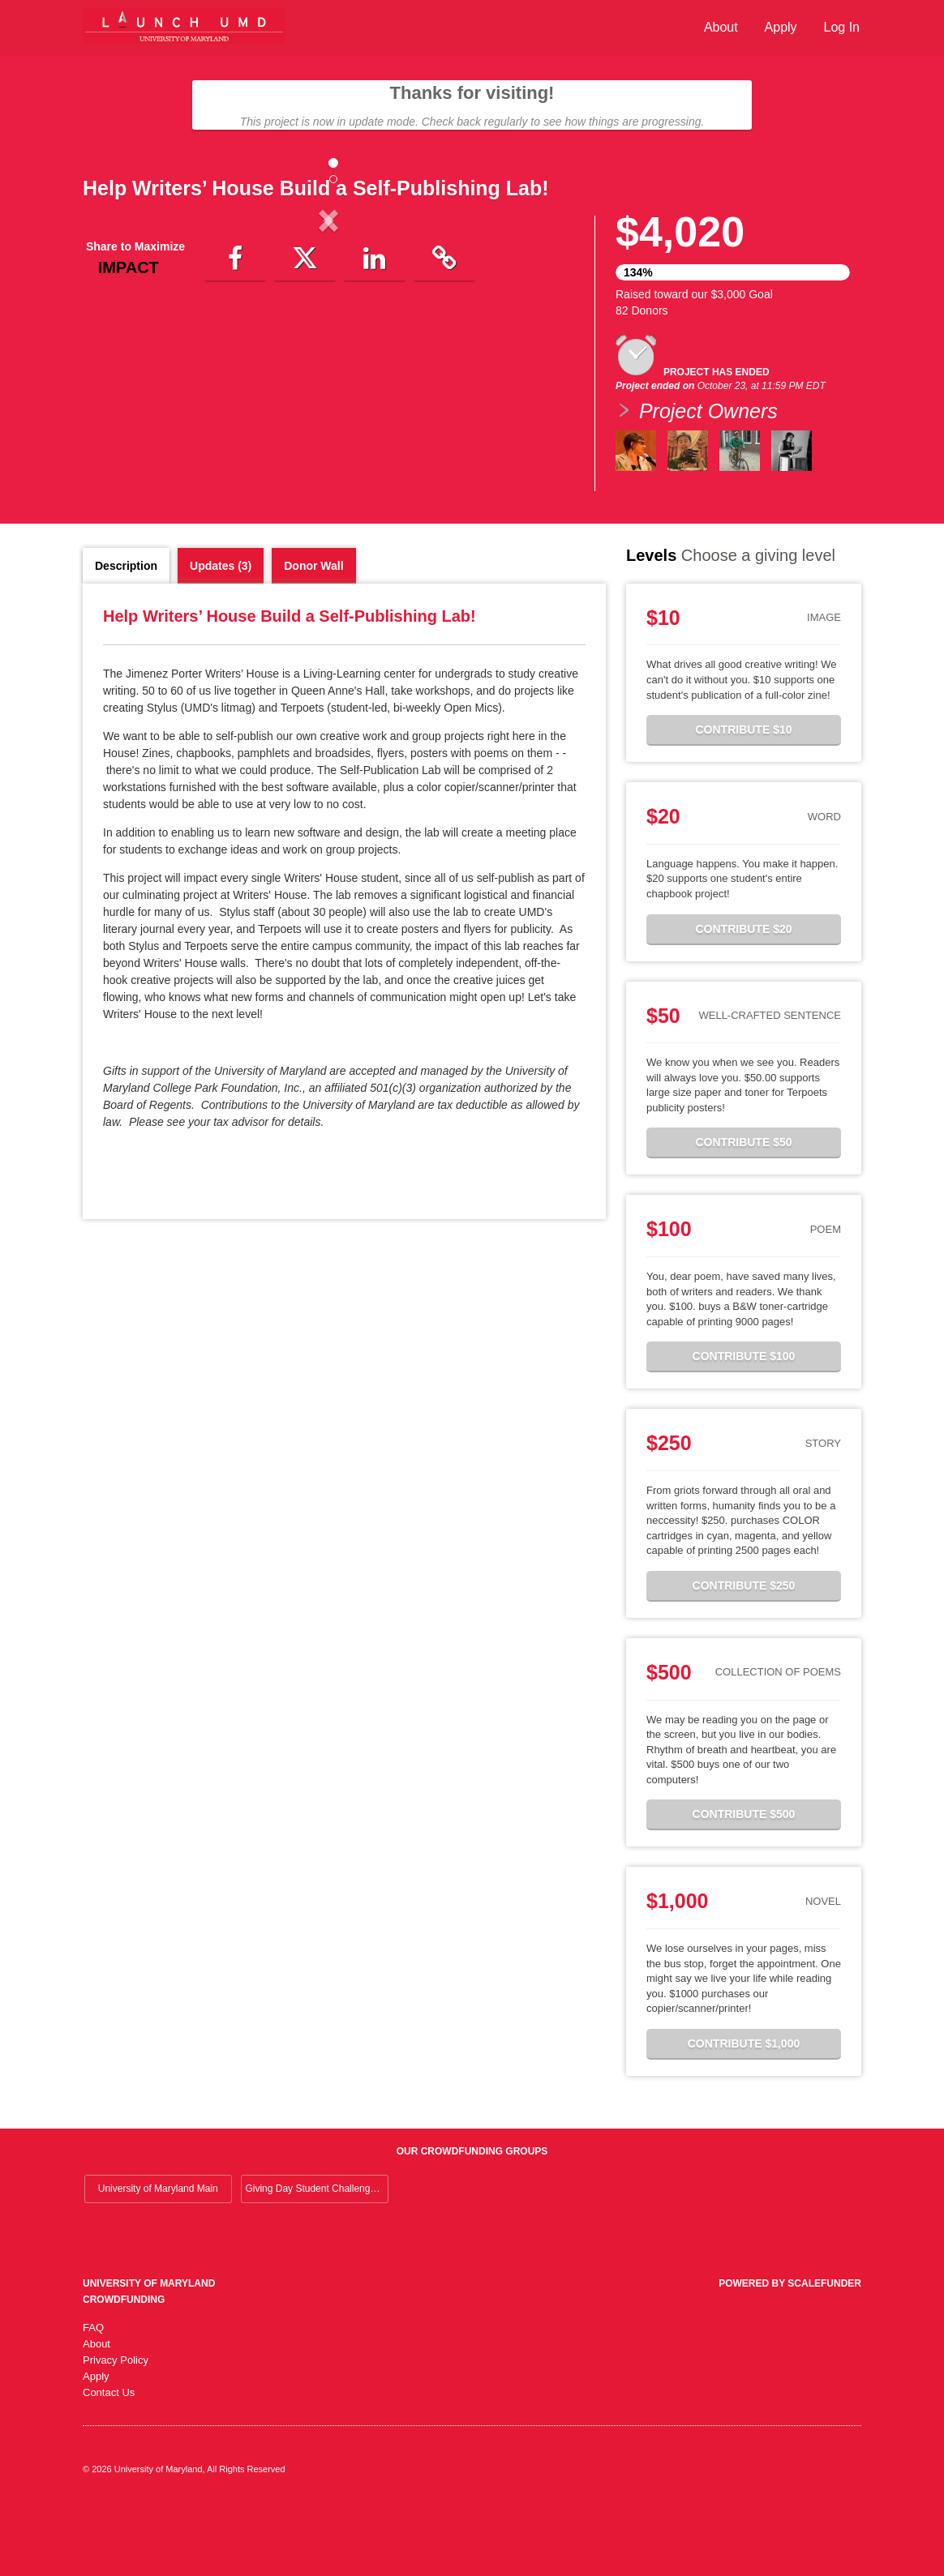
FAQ (93, 2396)
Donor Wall (313, 633)
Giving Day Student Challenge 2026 (316, 2256)
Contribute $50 (743, 1210)
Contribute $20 (743, 997)
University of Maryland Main (158, 2256)
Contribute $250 (744, 1653)
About (721, 27)
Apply (781, 27)
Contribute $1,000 (744, 2111)
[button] (120, 354)
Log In (842, 27)
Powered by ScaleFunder (790, 2351)
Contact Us (109, 2460)
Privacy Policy (115, 2428)
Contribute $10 (743, 797)
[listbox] (328, 355)
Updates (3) (220, 633)
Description (126, 633)
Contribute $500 (744, 1882)
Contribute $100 (744, 1424)
